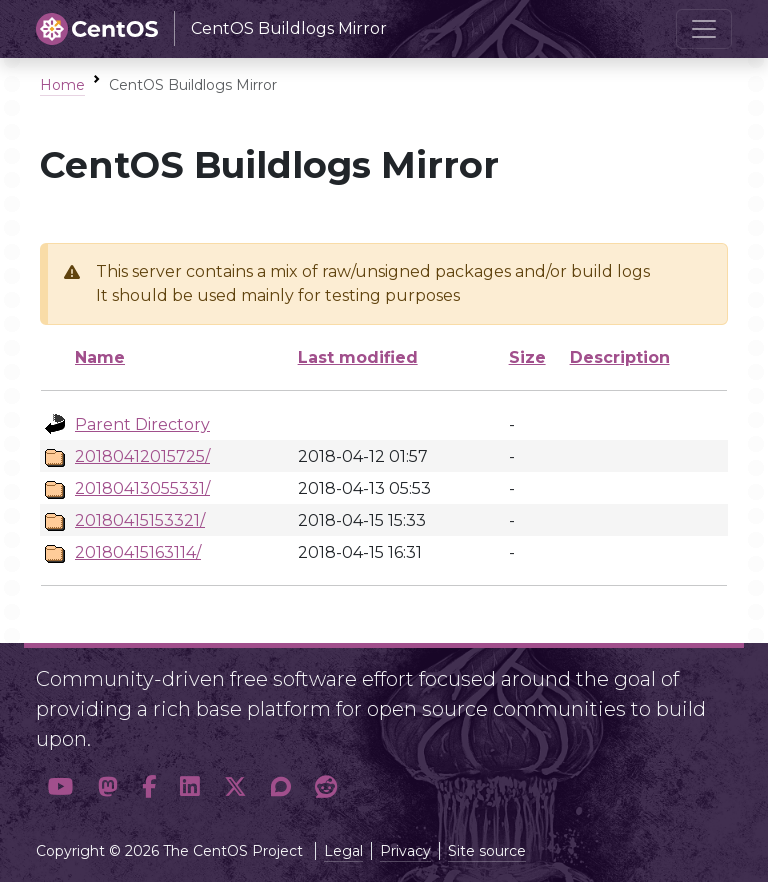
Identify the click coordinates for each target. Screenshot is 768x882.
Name (100, 357)
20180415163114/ (138, 552)
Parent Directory (142, 424)
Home (62, 85)
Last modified (358, 357)
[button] (61, 787)
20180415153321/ (140, 520)
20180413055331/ (142, 488)
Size (527, 357)
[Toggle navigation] (704, 29)
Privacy (405, 851)
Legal (343, 851)
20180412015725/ (142, 456)
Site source (487, 851)
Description (620, 357)
